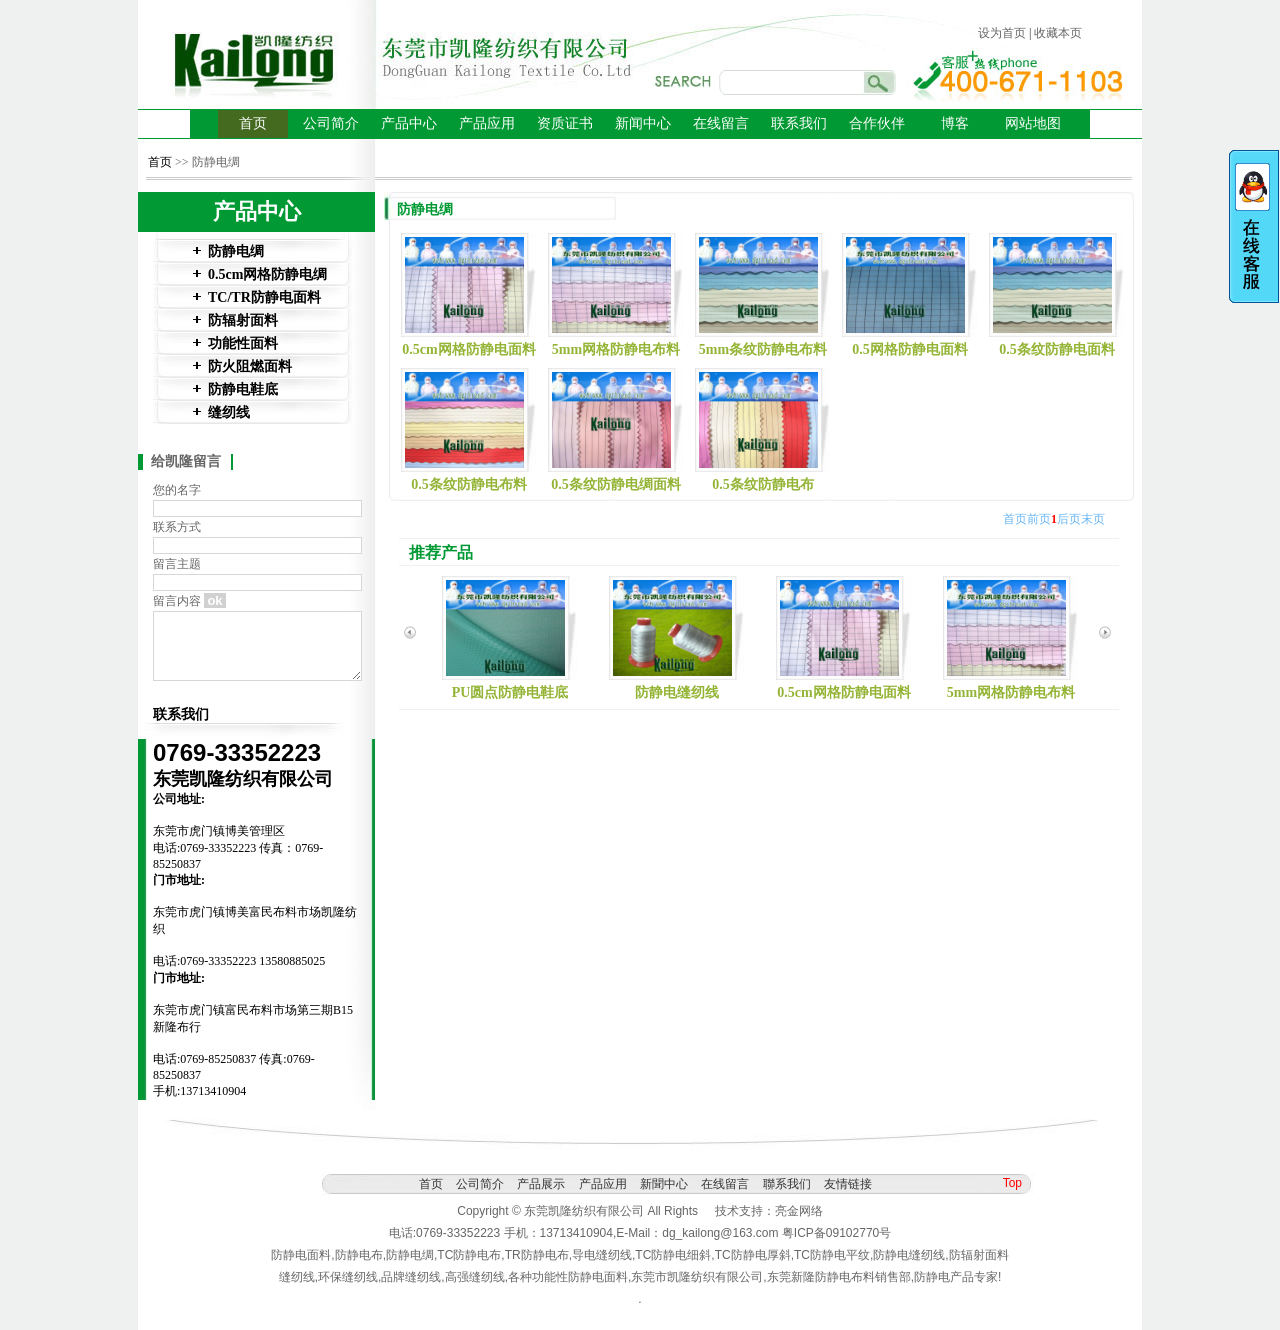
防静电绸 (236, 251)
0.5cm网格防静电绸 (267, 274)
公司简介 (331, 123)
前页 (1039, 519)
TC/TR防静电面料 (264, 297)
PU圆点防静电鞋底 (510, 692)
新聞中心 (664, 1184)
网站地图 (1033, 123)
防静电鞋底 (243, 389)
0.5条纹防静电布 (763, 484)
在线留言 (721, 123)
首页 (253, 123)
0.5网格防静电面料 (910, 349)
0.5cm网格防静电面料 (468, 349)
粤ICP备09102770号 (836, 1233)
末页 (1093, 519)
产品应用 (487, 123)
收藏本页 (1058, 33)
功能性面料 (243, 343)
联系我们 (799, 123)
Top (1012, 1183)
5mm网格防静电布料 (616, 349)
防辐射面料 (243, 320)
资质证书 (565, 123)
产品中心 (409, 123)
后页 (1069, 519)
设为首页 (1002, 33)
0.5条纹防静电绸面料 (616, 484)
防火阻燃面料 (250, 366)
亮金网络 (799, 1211)
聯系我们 (787, 1184)
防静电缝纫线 (677, 692)
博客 (955, 123)
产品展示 (541, 1184)
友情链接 (848, 1184)
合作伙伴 (877, 123)
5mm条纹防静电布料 (763, 349)
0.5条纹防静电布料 (469, 484)
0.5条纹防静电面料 (1057, 349)
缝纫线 (229, 412)
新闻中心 (643, 123)
